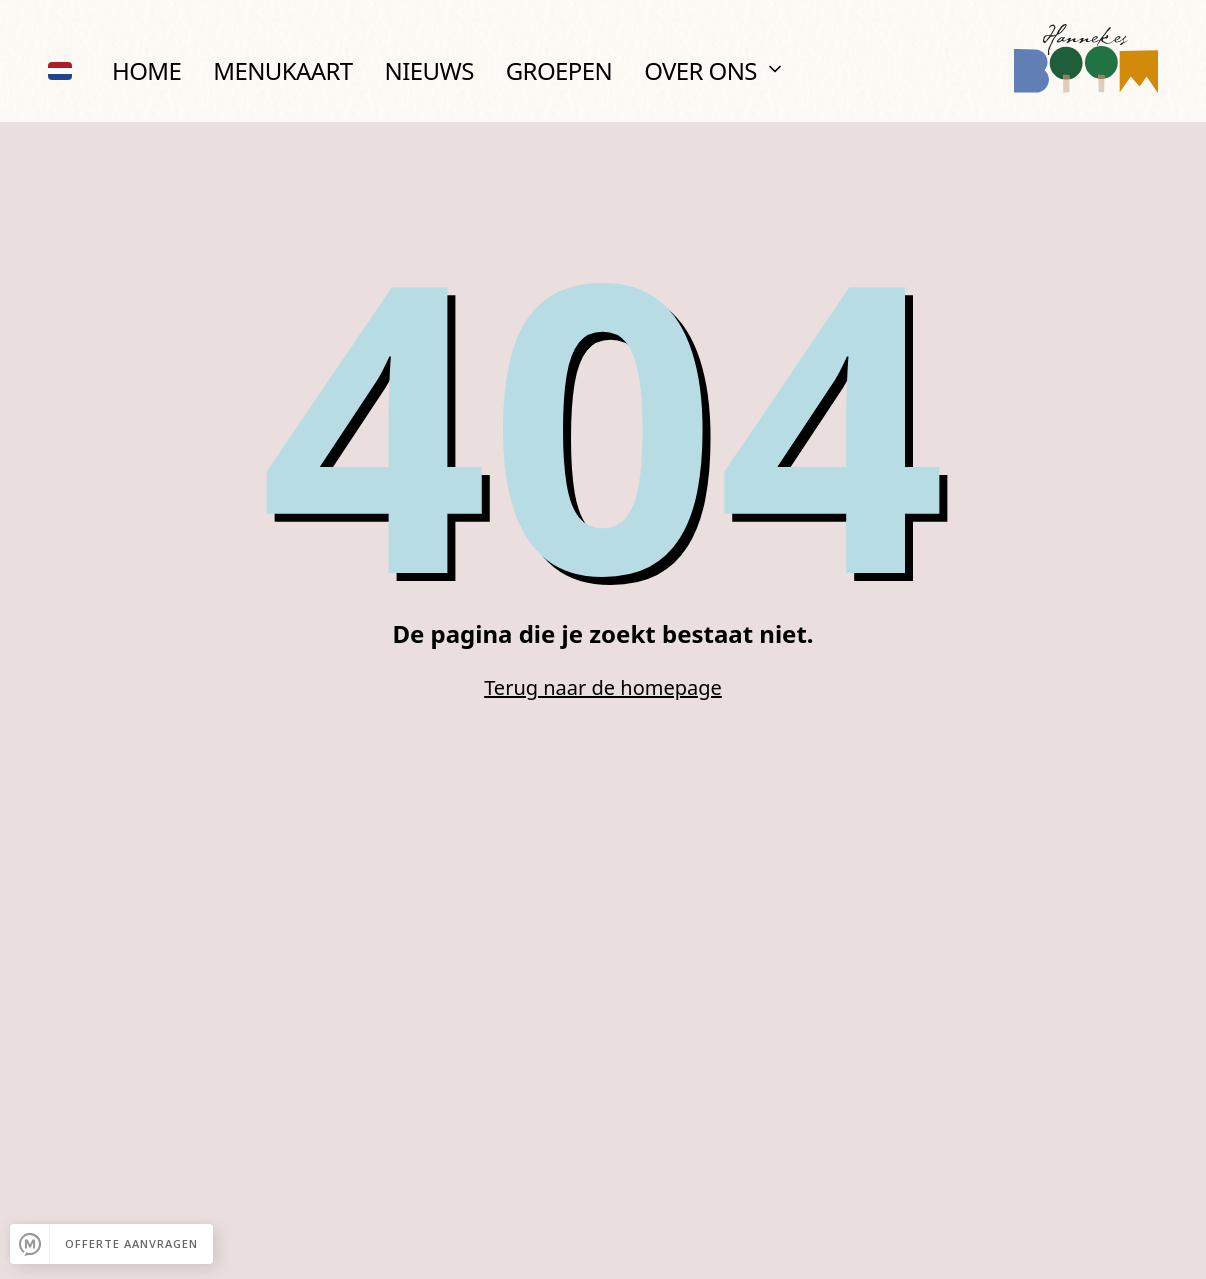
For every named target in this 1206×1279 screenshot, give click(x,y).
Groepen (559, 70)
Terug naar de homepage (603, 687)
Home (146, 70)
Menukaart (282, 70)
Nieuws (429, 70)
